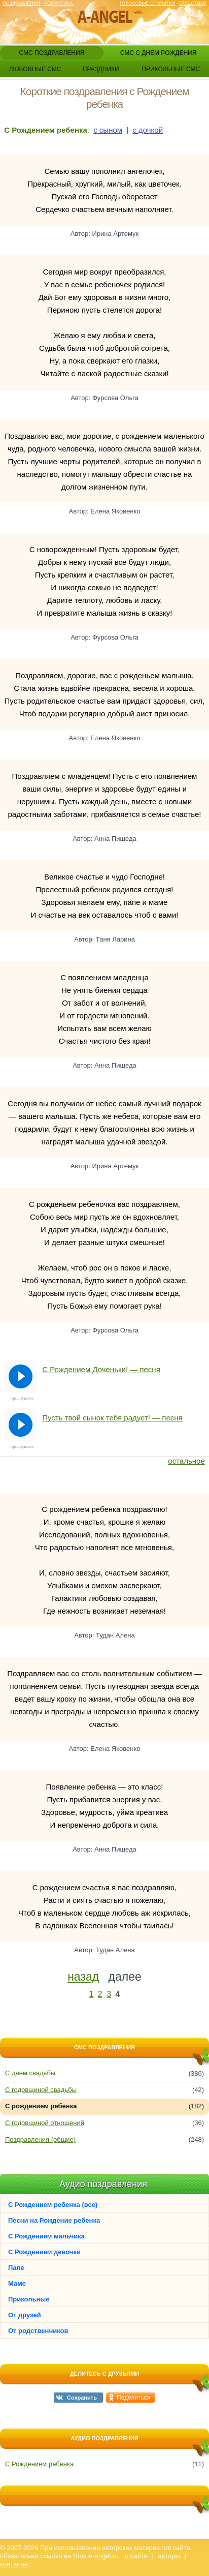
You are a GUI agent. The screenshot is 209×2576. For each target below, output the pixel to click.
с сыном (107, 130)
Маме (17, 2283)
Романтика (58, 3)
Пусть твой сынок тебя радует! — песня (112, 1417)
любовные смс (35, 69)
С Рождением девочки (44, 2252)
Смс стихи (192, 3)
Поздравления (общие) (40, 2139)
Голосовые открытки (147, 3)
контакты (13, 2564)
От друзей (24, 2315)
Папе (16, 2267)
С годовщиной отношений (44, 2123)
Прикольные (29, 2299)
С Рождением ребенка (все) (52, 2204)
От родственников (38, 2331)
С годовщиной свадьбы (41, 2090)
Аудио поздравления (103, 2184)
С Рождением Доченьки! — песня (101, 1369)
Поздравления (21, 3)
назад (83, 1976)
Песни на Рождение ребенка (54, 2220)
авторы (169, 2556)
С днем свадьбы (30, 2073)
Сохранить (82, 2398)
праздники (101, 69)
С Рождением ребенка (39, 2464)
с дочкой (147, 130)
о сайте (136, 2556)
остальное (186, 1461)
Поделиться (133, 2397)
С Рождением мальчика (46, 2236)
